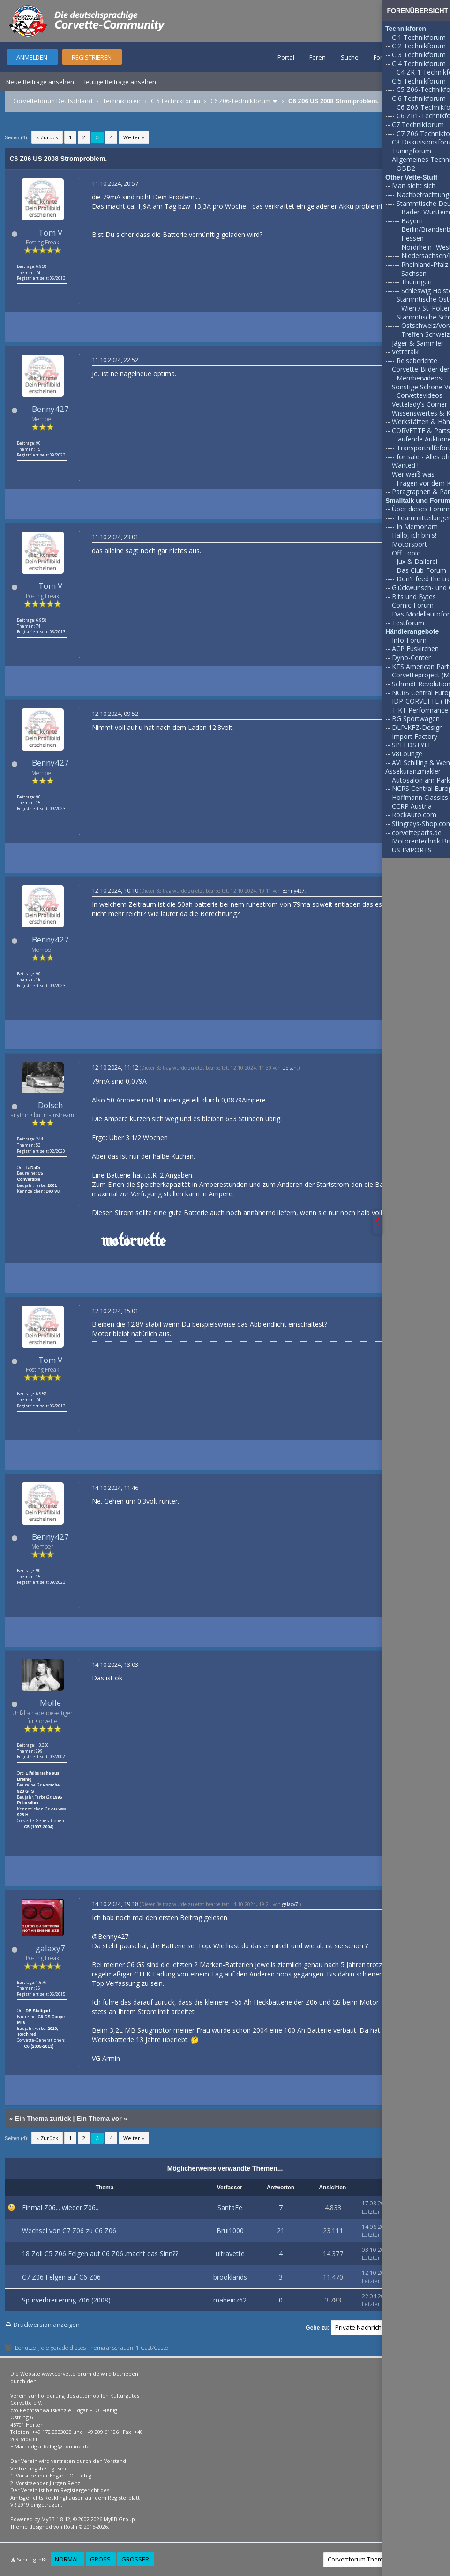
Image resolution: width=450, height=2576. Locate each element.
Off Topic (406, 552)
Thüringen (416, 281)
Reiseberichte (417, 360)
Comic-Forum (413, 604)
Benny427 (50, 408)
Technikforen (122, 101)
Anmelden (31, 57)
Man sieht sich (413, 185)
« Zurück (47, 137)
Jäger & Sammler (417, 343)
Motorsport (409, 544)
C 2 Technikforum (419, 45)
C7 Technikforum (418, 124)
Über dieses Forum (421, 508)
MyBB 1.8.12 (55, 2519)
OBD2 (406, 168)
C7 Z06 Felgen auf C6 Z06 (61, 2276)
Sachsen (414, 273)
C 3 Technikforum (419, 54)
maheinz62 (230, 2299)
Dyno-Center (411, 657)
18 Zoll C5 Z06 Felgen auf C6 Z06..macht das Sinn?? (100, 2253)
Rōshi (70, 2526)
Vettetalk (405, 351)
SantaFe (230, 2207)
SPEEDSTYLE (412, 744)
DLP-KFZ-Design (417, 727)
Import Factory (414, 736)
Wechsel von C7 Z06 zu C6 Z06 (69, 2230)
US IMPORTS (412, 849)
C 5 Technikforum (419, 80)
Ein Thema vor (98, 2118)
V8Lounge (407, 753)
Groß (100, 2559)
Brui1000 (230, 2230)
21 (281, 2230)
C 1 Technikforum (419, 37)
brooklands (230, 2276)
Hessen (412, 238)
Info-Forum (409, 640)
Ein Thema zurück (43, 2118)
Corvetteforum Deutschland (52, 101)
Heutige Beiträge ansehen (119, 81)
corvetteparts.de (417, 832)
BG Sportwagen (416, 718)
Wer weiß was (413, 474)
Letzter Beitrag (380, 2212)
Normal (67, 2559)
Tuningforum (411, 150)
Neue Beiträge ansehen (40, 81)
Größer (135, 2559)
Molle (50, 1702)
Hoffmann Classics (420, 797)
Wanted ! (405, 465)
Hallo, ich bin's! (414, 535)
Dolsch (50, 1105)
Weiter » (133, 137)
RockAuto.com (414, 814)
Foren (317, 57)
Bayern (412, 220)
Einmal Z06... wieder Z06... (61, 2207)
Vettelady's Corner (419, 404)
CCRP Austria (412, 806)
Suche (350, 57)
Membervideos (419, 377)
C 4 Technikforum (419, 63)
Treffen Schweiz (425, 334)
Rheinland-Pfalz (424, 264)
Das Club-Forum (421, 570)
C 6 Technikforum (175, 101)
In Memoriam (417, 526)
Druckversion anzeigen (47, 2324)
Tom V (50, 232)
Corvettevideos (419, 395)
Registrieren (92, 57)
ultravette (230, 2253)
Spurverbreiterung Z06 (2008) (66, 2299)
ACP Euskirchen (415, 648)
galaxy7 (50, 1948)
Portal (286, 57)
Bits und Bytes (414, 596)
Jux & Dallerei (417, 561)
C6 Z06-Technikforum (240, 101)
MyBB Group (119, 2519)
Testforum (408, 622)
